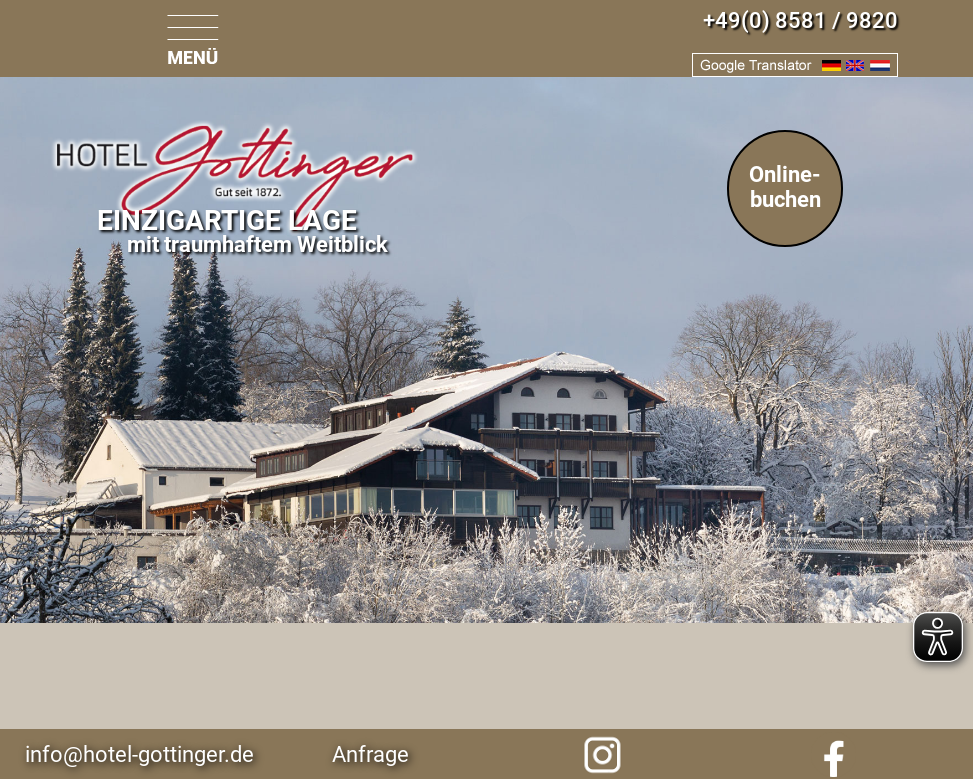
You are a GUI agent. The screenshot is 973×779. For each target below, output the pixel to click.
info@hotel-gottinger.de (139, 754)
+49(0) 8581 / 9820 (800, 20)
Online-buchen (785, 187)
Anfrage (370, 754)
